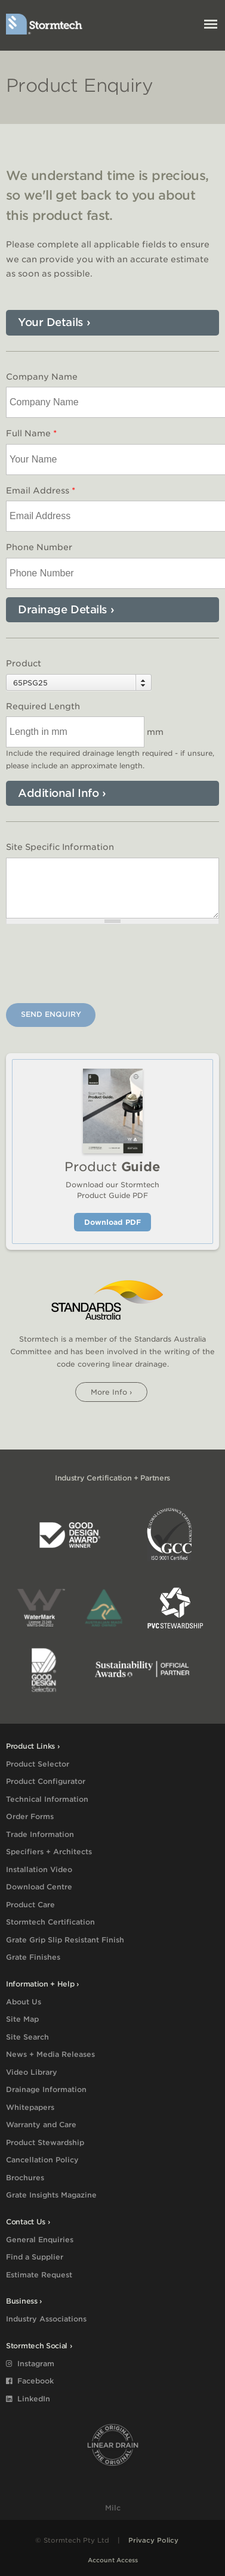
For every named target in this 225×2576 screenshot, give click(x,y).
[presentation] (96, 965)
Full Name (31, 433)
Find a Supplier (34, 2256)
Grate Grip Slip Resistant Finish (65, 1939)
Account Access (113, 2559)
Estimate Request (39, 2274)
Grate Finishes (33, 1957)
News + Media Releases (50, 2054)
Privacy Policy (153, 2540)
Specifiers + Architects (49, 1851)
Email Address (40, 490)
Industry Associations (46, 2318)
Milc (113, 2507)
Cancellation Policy (42, 2159)
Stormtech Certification (50, 1921)
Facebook (30, 2380)
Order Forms (30, 1816)
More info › (111, 1392)
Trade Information (40, 1834)
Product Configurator (45, 1781)
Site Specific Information (60, 847)
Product (23, 663)
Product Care (30, 1904)
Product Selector (37, 1763)
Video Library (31, 2072)
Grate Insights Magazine (51, 2194)
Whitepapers (30, 2107)
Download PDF (112, 1222)
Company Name (42, 376)
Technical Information (47, 1799)
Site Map (22, 2019)
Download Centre (39, 1886)
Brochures (25, 2177)
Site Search (27, 2036)
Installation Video (39, 1869)
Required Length (43, 706)
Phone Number (39, 547)
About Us (23, 2001)
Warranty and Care (41, 2124)
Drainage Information (46, 2089)
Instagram (30, 2363)
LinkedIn (28, 2398)
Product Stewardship (45, 2142)
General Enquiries (39, 2239)
